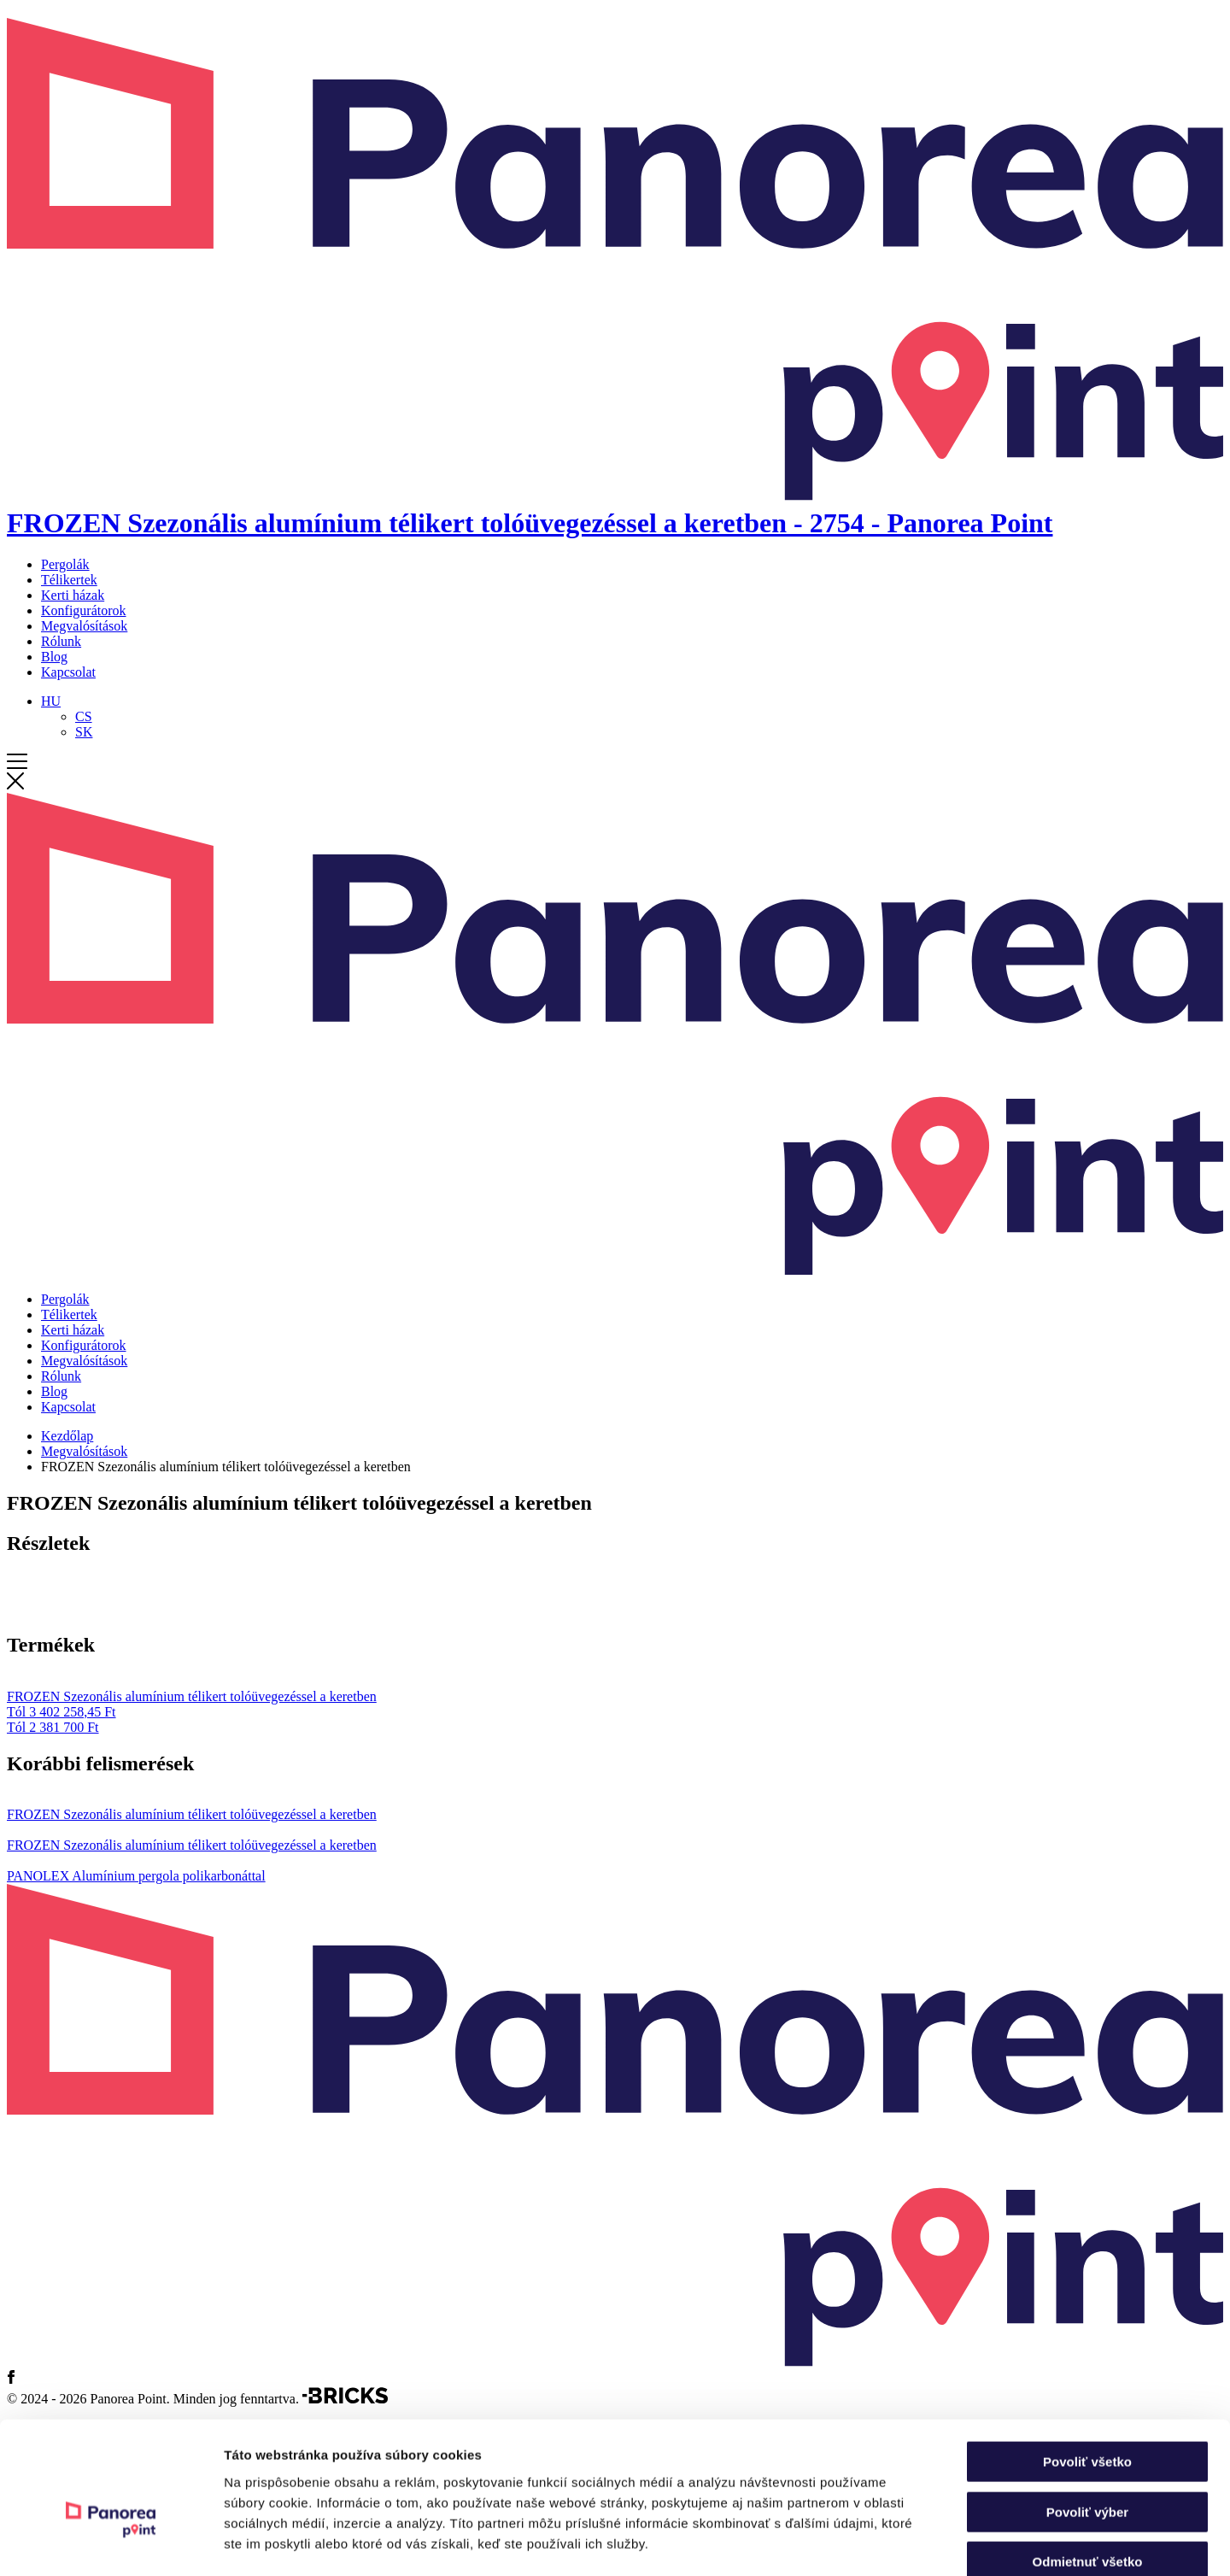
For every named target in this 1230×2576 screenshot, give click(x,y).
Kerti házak (72, 595)
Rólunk (61, 641)
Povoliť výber (1087, 2417)
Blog (54, 656)
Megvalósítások (84, 626)
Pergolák (65, 564)
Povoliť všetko (1087, 2367)
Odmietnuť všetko (1088, 2467)
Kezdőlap (67, 1436)
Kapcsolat (68, 672)
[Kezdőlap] (615, 507)
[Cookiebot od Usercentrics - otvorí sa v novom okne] (110, 2542)
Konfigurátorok (83, 610)
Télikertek (69, 579)
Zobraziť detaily (892, 2542)
